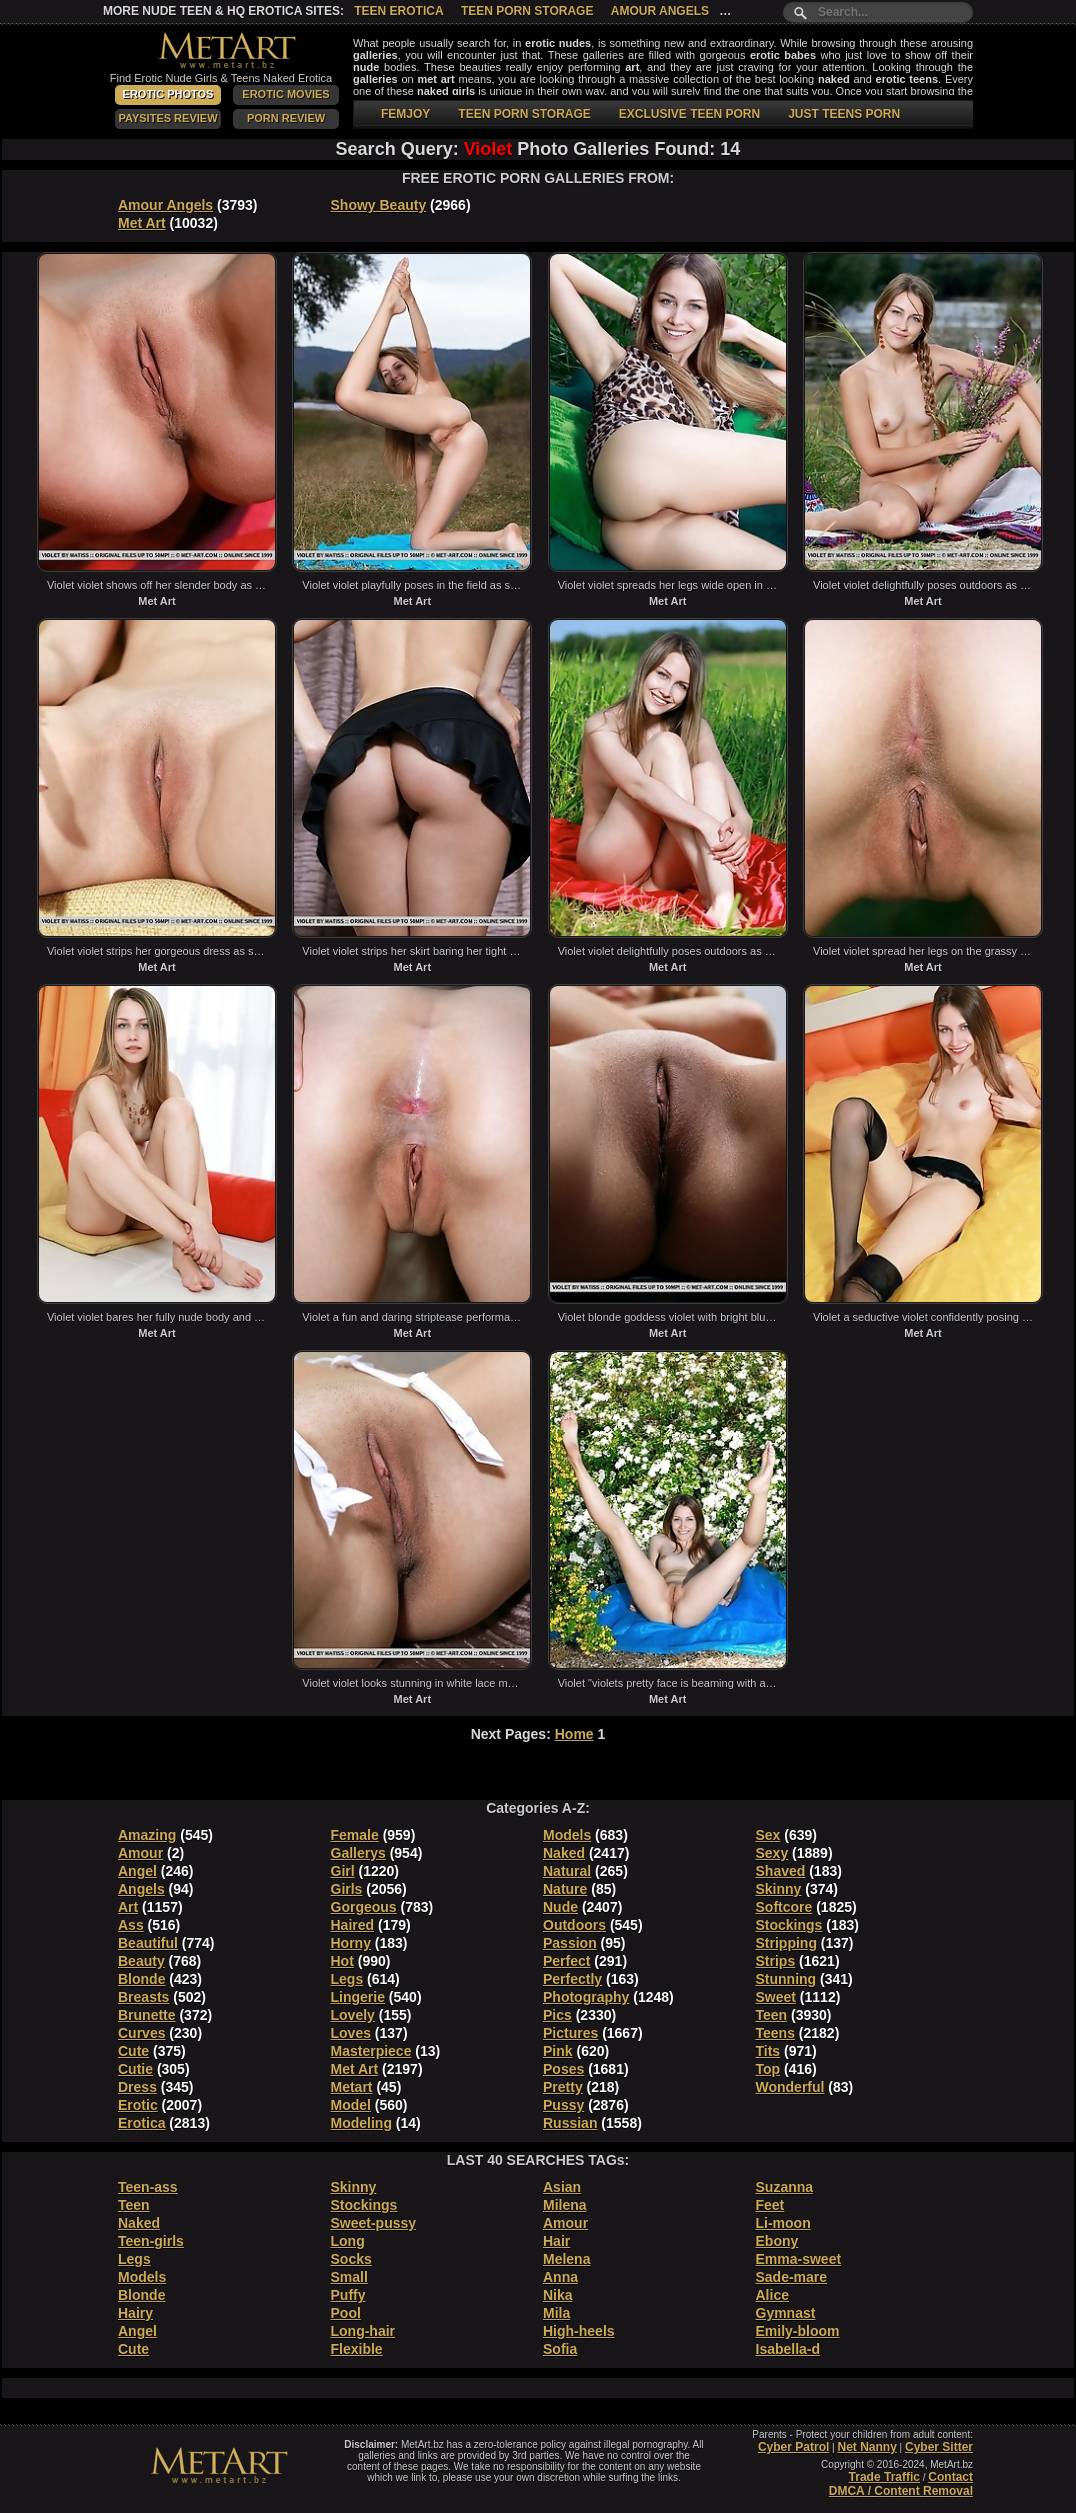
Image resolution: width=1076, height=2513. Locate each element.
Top (768, 2069)
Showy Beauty (379, 205)
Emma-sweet (799, 2259)
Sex (768, 1835)
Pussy (563, 2105)
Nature (565, 1889)
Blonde (141, 1979)
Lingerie (358, 1997)
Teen (772, 2015)
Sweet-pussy (374, 2223)
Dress (137, 2087)
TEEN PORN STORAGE (524, 114)
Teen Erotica (398, 11)
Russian (570, 2123)
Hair (556, 2241)
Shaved (781, 1871)
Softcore (784, 1907)
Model (351, 2105)
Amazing (147, 1835)
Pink (558, 2051)
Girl (343, 1871)
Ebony (777, 2241)
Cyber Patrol (793, 2447)
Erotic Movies (285, 94)
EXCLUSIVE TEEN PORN (689, 114)
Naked (564, 1853)
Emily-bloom (798, 2331)
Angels (141, 1889)
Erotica (141, 2123)
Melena (566, 2259)
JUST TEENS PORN (844, 114)
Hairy (135, 2313)
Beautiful (148, 1943)
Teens (775, 2033)
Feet (770, 2205)
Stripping (786, 1943)
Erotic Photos (168, 94)
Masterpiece (371, 2051)
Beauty (141, 1961)
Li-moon (783, 2223)
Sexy (772, 1853)
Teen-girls (151, 2241)
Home (574, 1734)
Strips (776, 1961)
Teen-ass (148, 2187)
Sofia (560, 2349)
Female (355, 1835)
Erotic (138, 2105)
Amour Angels (660, 11)
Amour (140, 1853)
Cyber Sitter (939, 2447)
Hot (342, 1961)
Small (349, 2277)
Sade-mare (792, 2277)
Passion (570, 1943)
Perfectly (572, 1979)
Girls (347, 1889)
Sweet (776, 1997)
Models (567, 1835)
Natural (567, 1871)
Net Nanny (866, 2447)
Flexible (357, 2349)
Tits (768, 2051)
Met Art (142, 223)
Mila (556, 2313)
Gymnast (786, 2313)
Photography (586, 1997)
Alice (772, 2295)
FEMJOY (405, 114)
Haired (353, 1925)
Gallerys (358, 1853)
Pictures (570, 2033)
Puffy (348, 2295)
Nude (560, 1907)
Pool (346, 2313)
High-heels (579, 2331)
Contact (950, 2477)
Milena (565, 2205)
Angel (137, 1871)
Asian (562, 2187)
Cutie (135, 2069)
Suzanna (785, 2187)
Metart (352, 2087)
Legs (347, 1979)
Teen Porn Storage (527, 11)
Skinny (779, 1889)
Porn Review (286, 118)
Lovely (353, 2015)
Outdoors (574, 1925)
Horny (351, 1943)
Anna (560, 2277)
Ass (131, 1925)
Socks (351, 2259)
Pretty (563, 2087)
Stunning (786, 1979)
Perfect (566, 1961)
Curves (141, 2033)
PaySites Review (167, 118)
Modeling (361, 2123)
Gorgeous (364, 1907)
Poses (563, 2069)
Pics (557, 2015)
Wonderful (790, 2087)
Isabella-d (788, 2349)
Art (128, 1907)
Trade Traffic (884, 2477)
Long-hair (363, 2331)
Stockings (789, 1925)
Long (348, 2241)
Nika (558, 2295)
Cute (133, 2051)
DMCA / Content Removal (901, 2491)
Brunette (147, 2015)
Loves (351, 2033)
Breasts (143, 1997)
